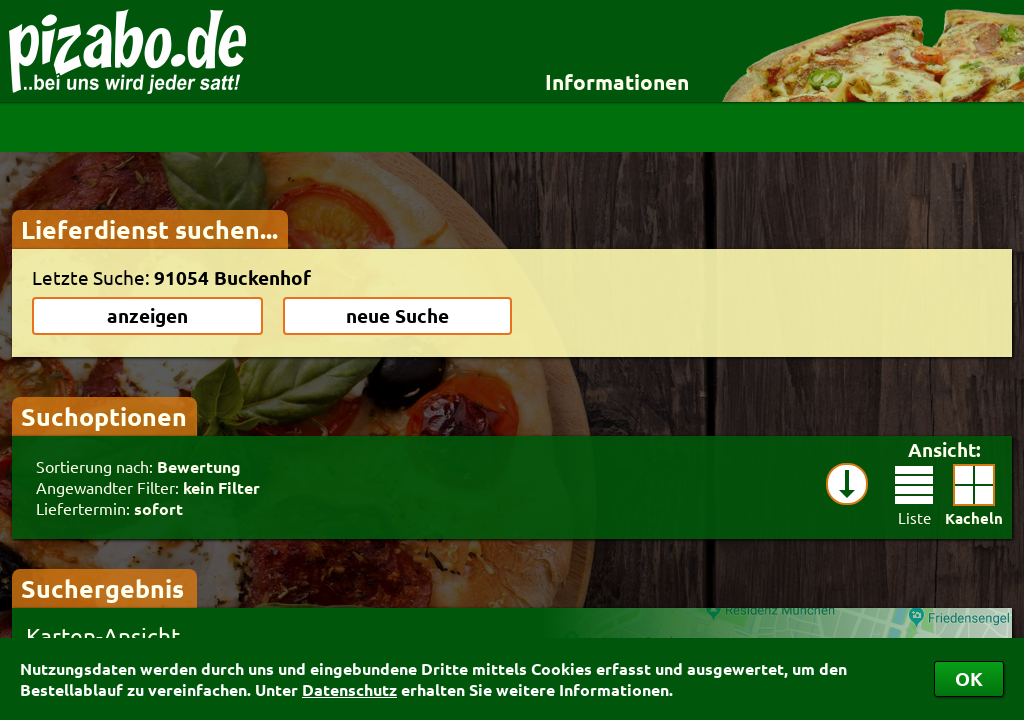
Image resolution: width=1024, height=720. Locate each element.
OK (969, 678)
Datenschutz (349, 689)
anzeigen (147, 315)
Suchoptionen (104, 416)
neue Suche (397, 315)
